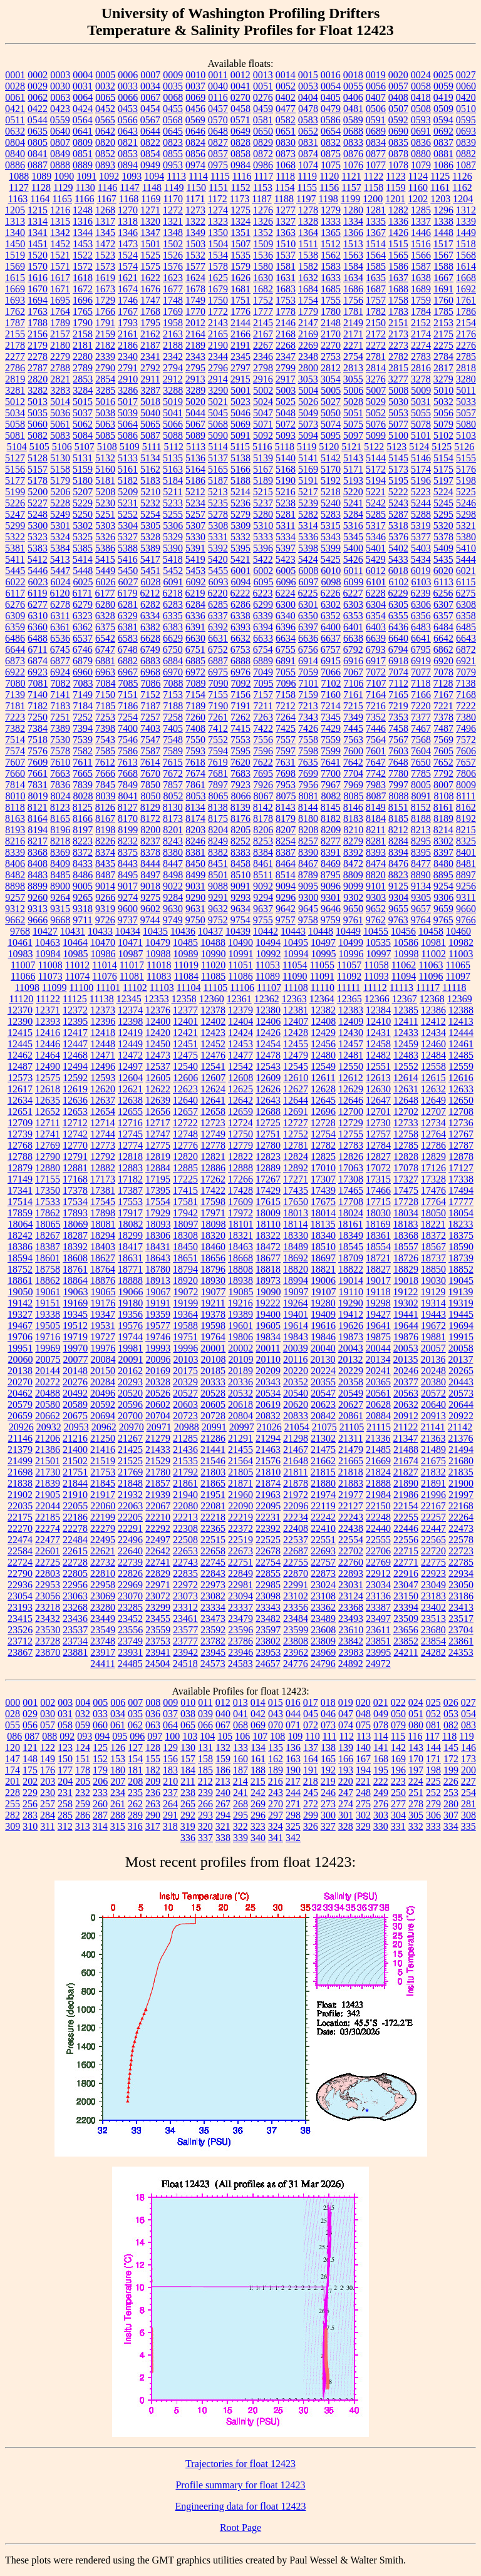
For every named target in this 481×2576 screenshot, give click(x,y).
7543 (105, 739)
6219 (195, 593)
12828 (405, 1156)
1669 (15, 289)
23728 (47, 1641)
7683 (240, 773)
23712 (20, 1641)
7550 (195, 739)
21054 (296, 1427)
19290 (350, 1303)
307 (450, 1815)
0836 (421, 142)
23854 (433, 1641)
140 (363, 1747)
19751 (185, 1337)
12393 (47, 1021)
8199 (128, 829)
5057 (466, 413)
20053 (405, 1348)
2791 (128, 367)
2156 (38, 334)
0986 (263, 165)
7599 (331, 751)
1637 (398, 277)
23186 (460, 1596)
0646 (195, 131)
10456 (403, 931)
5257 (195, 514)
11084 (185, 976)
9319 (105, 908)
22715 (405, 1551)
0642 (105, 131)
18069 (75, 1224)
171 (433, 1758)
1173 (239, 198)
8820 (376, 875)
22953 (47, 1584)
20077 (75, 1359)
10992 (268, 953)
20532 (240, 1393)
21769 (130, 1472)
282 (12, 1815)
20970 (131, 1427)
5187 (218, 480)
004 (82, 1702)
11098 (27, 987)
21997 (460, 1494)
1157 (351, 187)
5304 (128, 525)
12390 (20, 1021)
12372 (75, 1010)
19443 (433, 1314)
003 (65, 1702)
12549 (323, 1066)
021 (380, 1702)
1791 (105, 322)
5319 (421, 525)
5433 (398, 559)
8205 (240, 829)
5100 (398, 435)
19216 (240, 1303)
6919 (421, 660)
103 (189, 1736)
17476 (433, 1190)
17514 (20, 1201)
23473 (212, 1618)
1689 (421, 289)
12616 (460, 1077)
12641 (212, 1100)
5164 (195, 469)
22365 (212, 1528)
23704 (460, 1629)
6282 (150, 604)
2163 (173, 334)
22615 (75, 1551)
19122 (405, 1291)
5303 (105, 525)
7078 (443, 672)
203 (47, 1781)
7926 (263, 784)
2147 (308, 322)
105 (224, 1736)
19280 (323, 1303)
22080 (185, 1506)
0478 (308, 108)
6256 (443, 593)
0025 (443, 74)
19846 (323, 1337)
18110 (268, 1224)
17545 (102, 1201)
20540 (295, 1393)
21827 (405, 1472)
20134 (377, 1359)
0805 (38, 142)
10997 (378, 953)
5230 (105, 503)
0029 (38, 86)
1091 (86, 176)
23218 (47, 1607)
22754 (268, 1562)
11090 (294, 976)
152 (100, 1758)
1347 (150, 232)
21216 (75, 1438)
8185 (398, 818)
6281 (128, 604)
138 (328, 1747)
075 (363, 1725)
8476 (398, 863)
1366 (353, 232)
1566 (421, 255)
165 (328, 1758)
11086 (240, 976)
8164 (38, 818)
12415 (20, 1032)
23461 (185, 1618)
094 (102, 1736)
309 (12, 1826)
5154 (443, 458)
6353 (353, 615)
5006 (353, 390)
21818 (350, 1472)
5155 (466, 458)
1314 (38, 221)
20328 (157, 1382)
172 (450, 1758)
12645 (323, 1100)
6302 (331, 604)
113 (363, 1736)
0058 (421, 86)
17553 (130, 1201)
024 (415, 1702)
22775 (433, 1562)
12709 (20, 1122)
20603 (185, 1404)
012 (222, 1702)
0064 (83, 97)
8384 (263, 852)
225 (433, 1781)
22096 (295, 1506)
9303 (376, 897)
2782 (398, 356)
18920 (185, 1280)
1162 (462, 187)
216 (275, 1781)
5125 (442, 446)
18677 (268, 1258)
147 (12, 1758)
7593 (195, 751)
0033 (128, 86)
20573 (460, 1393)
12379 (240, 1010)
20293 (130, 1382)
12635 (47, 1100)
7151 (128, 694)
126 (117, 1747)
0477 (286, 108)
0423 (60, 108)
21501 (47, 1460)
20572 (433, 1393)
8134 (195, 807)
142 (398, 1747)
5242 (376, 503)
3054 (331, 379)
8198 (105, 829)
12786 (433, 1145)
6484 (443, 627)
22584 (20, 1551)
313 (82, 1826)
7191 (240, 705)
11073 (50, 976)
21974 (323, 1494)
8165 (60, 818)
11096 (430, 976)
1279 (331, 210)
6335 (173, 615)
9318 (83, 908)
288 (117, 1815)
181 (135, 1770)
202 (30, 1781)
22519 (240, 1539)
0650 (263, 131)
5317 (376, 525)
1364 (308, 232)
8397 (443, 852)
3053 (308, 379)
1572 (83, 266)
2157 (60, 334)
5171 (353, 469)
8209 (331, 829)
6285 (218, 604)
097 (154, 1736)
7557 (286, 739)
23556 (130, 1629)
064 (170, 1725)
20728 (212, 1415)
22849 (240, 1573)
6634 (286, 638)
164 (310, 1758)
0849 (60, 153)
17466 (378, 1190)
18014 (323, 1213)
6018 (398, 570)
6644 (15, 649)
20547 (323, 1393)
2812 (331, 367)
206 (100, 1781)
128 (152, 1747)
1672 (83, 289)
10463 (47, 942)
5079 (443, 424)
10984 (48, 953)
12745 (130, 1134)
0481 (353, 108)
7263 (263, 717)
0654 (331, 131)
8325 (466, 841)
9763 (398, 920)
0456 (195, 108)
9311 (465, 897)
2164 (195, 334)
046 (328, 1713)
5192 (331, 480)
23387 (378, 1607)
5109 (130, 446)
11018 (159, 965)
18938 (240, 1280)
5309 (240, 525)
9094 (286, 886)
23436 (75, 1618)
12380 (268, 1010)
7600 (353, 751)
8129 (150, 807)
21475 (323, 1449)
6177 (105, 593)
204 (65, 1781)
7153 (173, 694)
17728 (405, 1201)
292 (187, 1815)
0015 (308, 74)
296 (258, 1815)
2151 (398, 322)
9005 (83, 886)
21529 (157, 1460)
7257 (150, 717)
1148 (152, 187)
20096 (158, 1359)
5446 (38, 570)
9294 (263, 897)
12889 (268, 1167)
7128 (443, 683)
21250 (102, 1438)
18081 (103, 1224)
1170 (173, 198)
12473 (157, 1055)
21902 (20, 1494)
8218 (60, 841)
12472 (130, 1055)
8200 (150, 829)
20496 (102, 1393)
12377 (185, 1010)
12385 (405, 1010)
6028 (151, 582)
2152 (421, 322)
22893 (350, 1573)
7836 (60, 784)
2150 (376, 322)
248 (363, 1792)
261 (117, 1804)
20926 (21, 1427)
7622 (263, 762)
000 (12, 1702)
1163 (18, 198)
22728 (75, 1562)
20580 (47, 1404)
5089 (195, 435)
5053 (398, 413)
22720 (433, 1551)
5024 (263, 401)
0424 (83, 108)
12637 (102, 1100)
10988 (158, 953)
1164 (39, 198)
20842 (323, 1415)
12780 (268, 1145)
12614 (405, 1077)
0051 (263, 86)
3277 (398, 379)
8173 (173, 818)
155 (152, 1758)
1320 (150, 221)
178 (82, 1770)
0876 (353, 153)
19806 (240, 1337)
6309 (15, 615)
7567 (398, 739)
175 (30, 1770)
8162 (466, 807)
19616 (323, 1325)
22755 (295, 1562)
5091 (240, 435)
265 (187, 1804)
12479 (295, 1055)
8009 (466, 784)
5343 (331, 536)
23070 (130, 1596)
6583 (128, 638)
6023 (38, 582)
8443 (128, 863)
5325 (83, 536)
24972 (378, 1663)
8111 (466, 796)
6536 (60, 638)
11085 (213, 976)
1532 (195, 255)
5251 (105, 514)
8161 (443, 807)
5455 (218, 570)
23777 (185, 1641)
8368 (38, 852)
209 (152, 1781)
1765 (83, 311)
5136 (195, 458)
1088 (19, 176)
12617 (20, 1089)
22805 (75, 1573)
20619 (268, 1404)
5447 (60, 570)
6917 (376, 660)
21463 (268, 1449)
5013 (38, 401)
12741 (47, 1134)
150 (65, 1758)
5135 (173, 458)
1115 (220, 176)
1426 (398, 232)
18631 (130, 1258)
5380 (466, 536)
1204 (463, 198)
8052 (173, 796)
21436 (185, 1449)
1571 (60, 266)
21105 (351, 1427)
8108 (444, 796)
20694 (102, 1415)
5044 (195, 413)
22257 (433, 1517)
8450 (195, 863)
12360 (211, 998)
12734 (433, 1122)
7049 (263, 672)
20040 (323, 1348)
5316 (353, 525)
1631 (286, 277)
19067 (158, 1291)
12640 (185, 1100)
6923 (38, 672)
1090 (64, 176)
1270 (128, 210)
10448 (320, 931)
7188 (173, 705)
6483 (421, 627)
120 (12, 1747)
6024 (61, 582)
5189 (263, 480)
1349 (195, 232)
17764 (433, 1201)
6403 (376, 627)
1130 (85, 187)
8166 (83, 818)
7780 (398, 773)
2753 (331, 356)
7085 (128, 683)
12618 (47, 1089)
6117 (15, 593)
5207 (83, 491)
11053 (268, 965)
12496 (102, 1066)
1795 (150, 322)
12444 (460, 1032)
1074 (308, 165)
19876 (405, 1337)
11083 (159, 976)
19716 (47, 1337)
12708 (460, 1111)
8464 (286, 863)
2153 (443, 322)
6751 (195, 649)
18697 (323, 1258)
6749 (150, 649)
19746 (157, 1337)
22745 (212, 1562)
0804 (15, 142)
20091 (130, 1359)
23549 (102, 1629)
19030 (433, 1280)
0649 (240, 131)
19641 (378, 1325)
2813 (353, 367)
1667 (443, 277)
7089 (196, 683)
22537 (295, 1539)
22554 (350, 1539)
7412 (218, 728)
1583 (331, 266)
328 (345, 1826)
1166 (84, 198)
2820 (38, 379)
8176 (240, 818)
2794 (173, 367)
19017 (378, 1280)
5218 (331, 491)
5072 (286, 424)
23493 (350, 1618)
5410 (466, 548)
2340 (128, 356)
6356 (421, 615)
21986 (405, 1494)
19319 (460, 1303)
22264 (460, 1517)
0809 (83, 142)
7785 (421, 773)
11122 (48, 998)
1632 (308, 277)
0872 (263, 153)
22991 (295, 1584)
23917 (102, 1652)
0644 (150, 131)
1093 (132, 176)
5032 (443, 401)
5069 (240, 424)
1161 (440, 187)
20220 (295, 1370)
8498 (173, 875)
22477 (47, 1539)
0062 (38, 97)
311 (47, 1826)
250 (398, 1792)
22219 (240, 1517)
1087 (466, 165)
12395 (75, 1021)
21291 (240, 1438)
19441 (405, 1314)
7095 (264, 683)
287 (100, 1815)
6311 (60, 615)
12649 (433, 1100)
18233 (460, 1224)
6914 (308, 660)
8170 (128, 818)
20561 (378, 1393)
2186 (128, 345)
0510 (466, 108)
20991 (214, 1427)
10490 (240, 942)
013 (240, 1702)
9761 (353, 920)
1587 (421, 266)
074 (345, 1725)
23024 (323, 1584)
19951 (20, 1348)
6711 (37, 649)
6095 (264, 582)
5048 (286, 413)
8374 (105, 852)
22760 (350, 1562)
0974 (195, 165)
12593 (102, 1077)
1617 (60, 277)
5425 (331, 559)
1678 (195, 289)
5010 (443, 390)
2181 (83, 345)
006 (117, 1702)
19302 (405, 1303)
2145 (263, 322)
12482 (378, 1055)
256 (30, 1804)
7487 (443, 728)
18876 (102, 1280)
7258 (173, 717)
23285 (130, 1607)
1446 (421, 232)
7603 (398, 751)
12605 (157, 1077)
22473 (460, 1528)
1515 (398, 244)
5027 (331, 401)
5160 (105, 469)
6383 (173, 627)
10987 (130, 953)
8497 (150, 875)
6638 (353, 638)
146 (468, 1747)
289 (135, 1815)
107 (259, 1736)
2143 (218, 322)
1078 (398, 165)
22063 (130, 1506)
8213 (421, 829)
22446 (405, 1528)
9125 (398, 886)
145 (450, 1747)
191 (310, 1770)
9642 (286, 908)
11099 (54, 987)
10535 (378, 942)
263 (152, 1804)
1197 (306, 198)
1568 (466, 255)
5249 (60, 514)
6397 (308, 627)
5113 (195, 446)
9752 (218, 920)
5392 (218, 548)
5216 (286, 491)
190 (293, 1770)
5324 (60, 536)
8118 (14, 807)
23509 (405, 1618)
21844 (75, 1483)
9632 (218, 908)
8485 (60, 875)
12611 (323, 1077)
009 (170, 1702)
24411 (102, 1663)
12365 (349, 998)
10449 (348, 931)
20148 (75, 1370)
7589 (173, 751)
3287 (150, 390)
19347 (102, 1314)
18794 (185, 1269)
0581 (263, 120)
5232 (150, 503)
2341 (150, 356)
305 (415, 1815)
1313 (15, 221)
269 (258, 1804)
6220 (217, 593)
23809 (323, 1641)
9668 (60, 920)
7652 (443, 762)
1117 (263, 176)
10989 (186, 953)
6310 (38, 615)
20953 (76, 1427)
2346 (263, 356)
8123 (60, 807)
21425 (130, 1449)
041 (240, 1713)
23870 (47, 1652)
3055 (353, 379)
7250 (38, 717)
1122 (373, 176)
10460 (458, 931)
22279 (102, 1528)
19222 (268, 1303)
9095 (308, 886)
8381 (195, 852)
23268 (75, 1607)
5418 (173, 559)
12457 (350, 1044)
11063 (430, 965)
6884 (173, 660)
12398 (130, 1021)
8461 (263, 863)
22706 (378, 1551)
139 (345, 1747)
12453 (240, 1044)
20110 (268, 1359)
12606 (185, 1077)
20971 (159, 1427)
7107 (376, 683)
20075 (48, 1359)
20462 (20, 1393)
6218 (172, 593)
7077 (421, 672)
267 (222, 1804)
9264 (60, 897)
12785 (405, 1145)
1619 (105, 277)
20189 (240, 1370)
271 (293, 1804)
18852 (460, 1269)
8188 (421, 818)
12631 (405, 1089)
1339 (466, 221)
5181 (105, 480)
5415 (105, 559)
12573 (20, 1077)
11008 (50, 965)
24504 (157, 1663)
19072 (186, 1291)
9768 (20, 931)
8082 (331, 796)
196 (398, 1770)
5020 (195, 401)
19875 (378, 1337)
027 (468, 1702)
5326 (105, 536)
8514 (286, 875)
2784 (443, 356)
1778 (286, 311)
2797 (240, 367)
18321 (240, 1235)
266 (205, 1804)
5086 (128, 435)
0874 (308, 153)
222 (380, 1781)
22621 (102, 1551)
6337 (218, 615)
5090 (218, 435)
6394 (263, 627)
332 (415, 1826)
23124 (350, 1596)
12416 (47, 1032)
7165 (398, 694)
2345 (240, 356)
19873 (350, 1337)
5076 (376, 424)
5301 (60, 525)
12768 (20, 1145)
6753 (240, 649)
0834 (376, 142)
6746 (83, 649)
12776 (185, 1145)
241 (240, 1792)
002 (47, 1702)
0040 (218, 86)
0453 (128, 108)
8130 (173, 807)
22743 (185, 1562)
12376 (157, 1010)
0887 (38, 165)
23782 (212, 1641)
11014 (104, 965)
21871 (240, 1483)
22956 (75, 1584)
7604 (421, 751)
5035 (38, 413)
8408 (38, 863)
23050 (460, 1584)
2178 (15, 345)
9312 (15, 908)
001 (30, 1702)
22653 (185, 1551)
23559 (157, 1629)
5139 (263, 458)
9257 (15, 897)
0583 (308, 120)
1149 (174, 187)
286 (82, 1815)
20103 (186, 1359)
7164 (376, 694)
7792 (443, 773)
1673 (105, 289)
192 (328, 1770)
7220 (421, 705)
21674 (405, 1460)
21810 (268, 1472)
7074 (398, 672)
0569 (195, 120)
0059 (443, 86)
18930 (212, 1280)
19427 (378, 1314)
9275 (150, 897)
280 (450, 1804)
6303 (353, 604)
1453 (83, 244)
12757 (378, 1134)
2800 (308, 367)
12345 (129, 998)
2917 (286, 379)
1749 (195, 300)
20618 (240, 1404)
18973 (268, 1280)
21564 (240, 1460)
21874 (268, 1483)
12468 (75, 1055)
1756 (353, 300)
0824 (195, 142)
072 (310, 1725)
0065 (105, 97)
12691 (295, 1111)
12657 (185, 1111)
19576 (130, 1325)
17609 (240, 1201)
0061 (15, 97)
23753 (157, 1641)
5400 (353, 548)
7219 (398, 705)
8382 (218, 852)
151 (82, 1758)
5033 (466, 401)
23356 (295, 1607)
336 (187, 1837)
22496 (130, 1539)
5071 (263, 424)
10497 (323, 942)
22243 (350, 1517)
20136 (432, 1359)
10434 (127, 931)
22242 (323, 1517)
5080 (466, 424)
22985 (268, 1584)
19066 (130, 1291)
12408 (323, 1021)
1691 (443, 289)
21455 (240, 1449)
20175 (185, 1370)
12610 (295, 1077)
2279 (60, 356)
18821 (323, 1269)
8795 (331, 875)
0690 (398, 131)
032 (82, 1713)
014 (258, 1702)
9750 (195, 920)
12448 (102, 1044)
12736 (460, 1122)
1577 (195, 266)
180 (117, 1770)
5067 (195, 424)
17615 (268, 1201)
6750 (173, 649)
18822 (350, 1269)
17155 (47, 1179)
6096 (286, 582)
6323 (83, 615)
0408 (398, 97)
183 (170, 1770)
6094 (241, 582)
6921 (466, 660)
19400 (268, 1314)
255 (12, 1804)
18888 (130, 1280)
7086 (151, 683)
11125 (75, 998)
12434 (433, 1032)
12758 (405, 1134)
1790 (83, 322)
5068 (218, 424)
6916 (353, 660)
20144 (47, 1370)
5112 (173, 446)
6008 (308, 570)
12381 (295, 1010)
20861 (350, 1415)
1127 (18, 187)
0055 (353, 86)
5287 (398, 514)
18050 (433, 1213)
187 (240, 1770)
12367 (404, 998)
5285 (376, 514)
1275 (240, 210)
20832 (268, 1415)
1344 (83, 232)
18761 (75, 1269)
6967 (128, 672)
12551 (378, 1066)
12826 (350, 1156)
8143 (286, 807)
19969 (47, 1348)
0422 (38, 108)
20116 (295, 1359)
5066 (173, 424)
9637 (263, 908)
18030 (378, 1213)
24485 (130, 1663)
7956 (308, 784)
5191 (308, 480)
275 (363, 1804)
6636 (308, 638)
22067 (157, 1506)
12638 (130, 1100)
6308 (466, 604)
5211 (172, 491)
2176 (466, 334)
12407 (295, 1021)
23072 (157, 1596)
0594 (443, 120)
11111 (349, 987)
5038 (105, 413)
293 (205, 1815)
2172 (376, 334)
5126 (464, 446)
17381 (102, 1190)
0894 (128, 165)
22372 (240, 1528)
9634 (240, 908)
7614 (150, 762)
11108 (296, 987)
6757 (331, 649)
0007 (150, 74)
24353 (460, 1652)
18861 (20, 1280)
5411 (14, 559)
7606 (466, 751)
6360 (38, 627)
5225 (466, 491)
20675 (75, 1415)
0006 (128, 74)
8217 (38, 841)
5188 (240, 480)
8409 (60, 863)
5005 (331, 390)
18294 (102, 1235)
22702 (350, 1551)
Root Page (240, 2527)
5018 (150, 401)
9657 (421, 908)
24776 (295, 1663)
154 (135, 1758)
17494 (460, 1190)
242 (258, 1792)
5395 (240, 548)
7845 (105, 784)
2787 (38, 367)
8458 (240, 863)
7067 (353, 672)
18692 (295, 1258)
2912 (173, 379)
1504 (218, 244)
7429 (331, 728)
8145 (331, 807)
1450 (15, 244)
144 (433, 1747)
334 (450, 1826)
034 (117, 1713)
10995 (323, 953)
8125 (83, 807)
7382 (15, 728)
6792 (353, 649)
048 (363, 1713)
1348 (173, 232)
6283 (173, 604)
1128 (41, 187)
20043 (350, 1348)
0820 (105, 142)
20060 (20, 1359)
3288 (173, 390)
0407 (376, 97)
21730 (47, 1472)
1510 (286, 244)
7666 (105, 773)
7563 (353, 739)
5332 (240, 536)
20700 (130, 1415)
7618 (195, 762)
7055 (286, 672)
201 (12, 1781)
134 (258, 1747)
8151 (398, 807)
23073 (185, 1596)
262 (135, 1804)
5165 (218, 469)
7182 (38, 705)
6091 (173, 582)
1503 (195, 244)
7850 (150, 784)
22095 (268, 1506)
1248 (83, 210)
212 (205, 1781)
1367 (376, 232)
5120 (329, 446)
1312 (466, 210)
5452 (173, 570)
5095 (331, 435)
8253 (263, 841)
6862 (443, 649)
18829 (405, 1269)
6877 (60, 660)
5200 (38, 491)
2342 (173, 356)
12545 (295, 1066)
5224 (443, 491)
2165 (218, 334)
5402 (398, 548)
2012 (195, 322)
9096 (331, 886)
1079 (421, 165)
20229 (350, 1370)
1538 (308, 255)
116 (415, 1736)
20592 (102, 1404)
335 (468, 1826)
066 (205, 1725)
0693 (466, 131)
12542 (240, 1066)
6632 (240, 638)
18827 (378, 1269)
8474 (376, 863)
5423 (286, 559)
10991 (241, 953)
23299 (157, 1607)
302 (363, 1815)
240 (222, 1792)
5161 (128, 469)
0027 (466, 74)
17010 (323, 1167)
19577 (157, 1325)
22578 (460, 1539)
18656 (212, 1258)
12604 (130, 1077)
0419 (443, 97)
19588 (185, 1325)
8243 (173, 841)
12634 (20, 1100)
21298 (295, 1438)
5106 (62, 446)
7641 (331, 762)
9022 (173, 886)
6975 (218, 672)
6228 (375, 593)
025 (433, 1702)
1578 (218, 266)
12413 (460, 1021)
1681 (240, 289)
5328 (150, 536)
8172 (150, 818)
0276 (263, 97)
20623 (323, 1404)
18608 (75, 1258)
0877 (376, 153)
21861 (185, 1483)
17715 (378, 1201)
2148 (331, 322)
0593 (421, 120)
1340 (15, 232)
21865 (212, 1483)
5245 (443, 503)
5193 (353, 480)
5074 (331, 424)
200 (468, 1770)
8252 (240, 841)
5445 (15, 570)
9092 (263, 886)
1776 (240, 311)
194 (363, 1770)
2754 (353, 356)
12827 (378, 1156)
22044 (47, 1506)
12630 (378, 1089)
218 (310, 1781)
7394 (83, 728)
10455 (375, 931)
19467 (20, 1325)
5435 (443, 559)
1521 (60, 255)
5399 (331, 548)
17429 (268, 1190)
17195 (157, 1179)
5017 (128, 401)
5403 (421, 548)
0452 (105, 108)
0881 (443, 153)
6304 (376, 604)
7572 (466, 739)
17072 (378, 1167)
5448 (83, 570)
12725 (268, 1122)
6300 (286, 604)
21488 (405, 1449)
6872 (466, 649)
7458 (398, 728)
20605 (212, 1404)
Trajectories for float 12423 (240, 2463)
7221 (443, 705)
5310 (263, 525)
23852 (405, 1641)
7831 (38, 784)
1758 (398, 300)
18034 (405, 1213)
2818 (466, 367)
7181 (15, 705)
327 (328, 1826)
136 (293, 1747)
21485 (378, 1449)
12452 (212, 1044)
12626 (268, 1089)
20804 (240, 1415)
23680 (433, 1629)
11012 (77, 965)
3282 (38, 390)
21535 (185, 1460)
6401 (353, 627)
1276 (263, 210)
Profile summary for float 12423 (240, 2485)
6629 (173, 638)
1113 (176, 176)
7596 (263, 751)
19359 (157, 1314)
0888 (60, 165)
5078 (421, 424)
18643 (157, 1258)
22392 (268, 1528)
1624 (195, 277)
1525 (150, 255)
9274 (128, 897)
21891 (433, 1483)
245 (310, 1792)
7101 (309, 683)
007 (135, 1702)
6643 (466, 638)
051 (415, 1713)
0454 (150, 108)
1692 (466, 289)
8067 (264, 796)
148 (30, 1758)
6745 (60, 649)
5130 (60, 458)
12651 (20, 1111)
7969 (353, 784)
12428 (295, 1032)
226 (450, 1781)
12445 (20, 1044)
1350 (218, 232)
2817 (443, 367)
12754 (323, 1134)
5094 (308, 435)
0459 (263, 108)
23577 (185, 1629)
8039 (106, 796)
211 (187, 1781)
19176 (102, 1303)
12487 (20, 1066)
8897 (466, 875)
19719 (75, 1337)
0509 (443, 108)
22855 (268, 1573)
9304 (398, 897)
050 (398, 1713)
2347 (286, 356)
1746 (128, 300)
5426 (353, 559)
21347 (405, 1438)
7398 (105, 728)
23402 (433, 1607)
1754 (308, 300)
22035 (20, 1506)
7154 (195, 694)
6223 (262, 593)
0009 (173, 74)
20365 (378, 1382)
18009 (268, 1213)
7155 (218, 694)
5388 (128, 548)
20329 (185, 1382)
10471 (130, 942)
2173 (398, 334)
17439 (323, 1190)
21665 (350, 1460)
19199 (185, 1303)
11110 (322, 987)
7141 (60, 694)
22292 (157, 1528)
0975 (218, 165)
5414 (83, 559)
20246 (405, 1370)
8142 (263, 807)
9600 (128, 908)
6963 (105, 672)
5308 (218, 525)
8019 (38, 796)
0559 (60, 120)
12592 (75, 1077)
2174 (421, 334)
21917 (102, 1494)
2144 (240, 322)
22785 (460, 1562)
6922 (15, 672)
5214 (240, 491)
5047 (263, 413)
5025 (286, 401)
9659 (443, 908)
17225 (185, 1179)
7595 (240, 751)
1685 (331, 289)
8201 (173, 829)
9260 (38, 897)
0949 (150, 165)
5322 (15, 536)
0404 (308, 97)
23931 (130, 1652)
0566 (128, 120)
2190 (218, 345)
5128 (38, 458)
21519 (102, 1460)
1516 (421, 244)
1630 (263, 277)
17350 (47, 1190)
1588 (443, 266)
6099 (354, 582)
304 (398, 1815)
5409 (443, 548)
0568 (173, 120)
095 (119, 1736)
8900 (60, 886)
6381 (128, 627)
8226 (105, 841)
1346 (128, 232)
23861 (460, 1641)
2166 (240, 334)
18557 (405, 1246)
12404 (240, 1021)
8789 (308, 875)
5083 (60, 435)
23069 (102, 1596)
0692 (443, 131)
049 (380, 1713)
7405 (173, 728)
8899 (38, 886)
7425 (286, 728)
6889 (263, 660)
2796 (218, 367)
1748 (173, 300)
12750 (240, 1134)
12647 (378, 1100)
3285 (105, 390)
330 (380, 1826)
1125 (440, 176)
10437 (210, 931)
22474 (20, 1539)
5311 (285, 525)
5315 (331, 525)
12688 (268, 1111)
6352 (331, 615)
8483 (38, 875)
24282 (433, 1652)
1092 (109, 176)
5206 (60, 491)
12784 (378, 1145)
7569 (443, 739)
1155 (307, 187)
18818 (268, 1269)
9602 (150, 908)
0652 (308, 131)
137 (310, 1747)
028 (12, 1713)
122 (47, 1747)
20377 (405, 1382)
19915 (460, 1337)
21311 (350, 1438)
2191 (240, 345)
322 (240, 1826)
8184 (376, 818)
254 (468, 1792)
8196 (60, 829)
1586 (398, 266)
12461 (460, 1044)
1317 (105, 221)
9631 (195, 908)
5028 (353, 401)
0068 (173, 97)
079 (398, 1725)
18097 (186, 1224)
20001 (212, 1348)
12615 (433, 1077)
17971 (212, 1213)
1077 (376, 165)
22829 (157, 1573)
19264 (295, 1303)
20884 (378, 1415)
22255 (405, 1517)
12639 (157, 1100)
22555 (378, 1539)
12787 (460, 1145)
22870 (295, 1573)
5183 (150, 480)
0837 (443, 142)
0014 (286, 74)
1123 (395, 176)
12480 (323, 1055)
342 (293, 1837)
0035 (173, 86)
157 (187, 1758)
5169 (308, 469)
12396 (102, 1021)
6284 (195, 604)
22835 (185, 1573)
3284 (83, 390)
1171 (195, 198)
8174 (195, 818)
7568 (421, 739)
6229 (398, 593)
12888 (240, 1167)
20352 (295, 1382)
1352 (263, 232)
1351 (240, 232)
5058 (15, 424)
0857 (218, 153)
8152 (421, 807)
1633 (331, 277)
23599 (295, 1629)
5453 (195, 570)
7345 (331, 717)
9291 (218, 897)
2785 (466, 356)
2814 (376, 367)
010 (187, 1702)
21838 (20, 1483)
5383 (38, 548)
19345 (75, 1314)
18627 (102, 1258)
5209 (128, 491)
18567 (433, 1246)
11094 (403, 976)
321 (222, 1826)
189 (275, 1770)
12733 (405, 1122)
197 (415, 1770)
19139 (460, 1291)
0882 (466, 153)
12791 (75, 1156)
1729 (105, 300)
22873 (323, 1573)
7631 (286, 762)
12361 (239, 998)
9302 (353, 897)
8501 (218, 875)
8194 (38, 829)
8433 (83, 863)
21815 (323, 1472)
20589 (75, 1404)
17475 (405, 1190)
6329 (128, 615)
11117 (428, 987)
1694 (38, 300)
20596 (130, 1404)
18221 (432, 1224)
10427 (45, 931)
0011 (217, 74)
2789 (83, 367)
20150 (102, 1370)
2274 (421, 345)
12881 (75, 1167)
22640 (130, 1551)
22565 (433, 1539)
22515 (212, 1539)
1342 (60, 232)
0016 (331, 74)
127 (135, 1747)
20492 (75, 1393)
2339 (105, 356)
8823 (398, 875)
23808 (295, 1641)
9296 (286, 897)
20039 (295, 1348)
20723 (185, 1415)
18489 (295, 1246)
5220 (353, 491)
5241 (353, 503)
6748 (128, 649)
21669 (378, 1460)
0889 (83, 165)
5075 (353, 424)
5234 (195, 503)
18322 (268, 1235)
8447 (173, 863)
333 (433, 1826)
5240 (331, 503)
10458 (430, 931)
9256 (466, 886)
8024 (61, 796)
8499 (195, 875)
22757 (323, 1562)
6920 (443, 660)
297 (275, 1815)
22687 (295, 1551)
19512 (75, 1325)
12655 (130, 1111)
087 (31, 1736)
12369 (459, 998)
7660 (15, 773)
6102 (399, 582)
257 (47, 1804)
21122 (405, 1427)
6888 (240, 660)
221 (363, 1781)
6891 (286, 660)
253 (450, 1792)
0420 (466, 97)
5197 (443, 480)
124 (82, 1747)
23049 (433, 1584)
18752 (20, 1269)
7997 (398, 784)
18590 (460, 1246)
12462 (20, 1055)
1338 (443, 221)
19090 (268, 1291)
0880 (421, 153)
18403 (102, 1246)
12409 (350, 1021)
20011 (268, 1348)
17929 (157, 1213)
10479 (157, 942)
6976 (240, 672)
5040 (150, 413)
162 (275, 1758)
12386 (433, 1010)
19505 (47, 1325)
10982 (460, 942)
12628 (323, 1089)
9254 (443, 886)
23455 (157, 1618)
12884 (157, 1167)
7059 (308, 672)
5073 (308, 424)
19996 (185, 1348)
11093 (376, 976)
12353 (156, 998)
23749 (130, 1641)
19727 (102, 1337)
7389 (60, 728)
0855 (173, 153)
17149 (20, 1179)
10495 (295, 942)
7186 (128, 705)
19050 (20, 1291)
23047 (405, 1584)
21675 (433, 1460)
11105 (215, 987)
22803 (47, 1573)
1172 (217, 198)
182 (152, 1770)
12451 (185, 1044)
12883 (130, 1167)
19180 (130, 1303)
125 (100, 1747)
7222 (466, 705)
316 (135, 1826)
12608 (240, 1077)
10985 (75, 953)
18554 (378, 1246)
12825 (323, 1156)
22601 (47, 1551)
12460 (433, 1044)
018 (328, 1702)
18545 (350, 1246)
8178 (263, 818)
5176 (466, 469)
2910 (128, 379)
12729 (350, 1122)
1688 (398, 289)
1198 (328, 198)
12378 (212, 1010)
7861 (195, 784)
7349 (353, 717)
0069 (195, 97)
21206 (47, 1438)
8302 (443, 841)
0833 (353, 142)
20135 (405, 1359)
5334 (286, 536)
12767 (460, 1134)
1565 (398, 255)
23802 (268, 1641)
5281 (286, 514)
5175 (443, 469)
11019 (185, 965)
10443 (293, 931)
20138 (20, 1370)
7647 (376, 762)
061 (117, 1725)
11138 (102, 998)
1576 (173, 266)
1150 (195, 187)
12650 (460, 1100)
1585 (376, 266)
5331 (218, 536)
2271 (353, 345)
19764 (212, 1337)
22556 (405, 1539)
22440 (378, 1528)
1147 (129, 187)
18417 (130, 1246)
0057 (398, 86)
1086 (443, 165)
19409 (323, 1314)
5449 (105, 570)
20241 (378, 1370)
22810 (102, 1573)
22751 (240, 1562)
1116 (242, 176)
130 (187, 1747)
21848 (130, 1483)
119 (466, 1736)
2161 (128, 334)
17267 (268, 1179)
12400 (157, 1021)
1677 (173, 289)
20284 (102, 1382)
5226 (15, 503)
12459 (405, 1044)
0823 (173, 142)
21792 (185, 1472)
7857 (173, 784)
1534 (218, 255)
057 (47, 1725)
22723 (460, 1551)
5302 (83, 525)
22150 (378, 1506)
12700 (350, 1111)
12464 (47, 1055)
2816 (421, 367)
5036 (60, 413)
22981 (240, 1584)
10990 (213, 953)
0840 (15, 153)
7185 (105, 705)
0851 (83, 153)
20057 (433, 1348)
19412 (350, 1314)
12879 (20, 1167)
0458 (240, 108)
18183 (405, 1224)
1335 (376, 221)
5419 (195, 559)
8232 (128, 841)
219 (328, 1781)
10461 (20, 942)
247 (345, 1792)
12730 (378, 1122)
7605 (443, 751)
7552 (218, 739)
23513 (433, 1618)
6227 (353, 593)
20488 (47, 1393)
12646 (350, 1100)
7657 (466, 762)
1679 (218, 289)
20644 (460, 1404)
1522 (83, 255)
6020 (443, 570)
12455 (295, 1044)
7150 (105, 694)
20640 (433, 1404)
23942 (185, 1652)
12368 (432, 998)
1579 (240, 266)
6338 (240, 615)
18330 (295, 1235)
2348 (308, 356)
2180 (60, 345)
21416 (102, 1449)
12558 (433, 1066)
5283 (331, 514)
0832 (331, 142)
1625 (218, 277)
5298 (466, 514)
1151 (218, 187)
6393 (240, 627)
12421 (185, 1032)
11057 (349, 965)
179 (100, 1770)
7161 (353, 694)
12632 (433, 1089)
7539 (83, 739)
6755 (286, 649)
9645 (308, 908)
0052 (286, 86)
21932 (130, 1494)
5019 (173, 401)
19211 (212, 1303)
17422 (212, 1190)
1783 (398, 311)
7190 (218, 705)
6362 (83, 627)
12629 (350, 1089)
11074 (77, 976)
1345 (105, 232)
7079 (466, 672)
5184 (173, 480)
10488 (212, 942)
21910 (75, 1494)
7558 (308, 739)
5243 (398, 503)
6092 (196, 582)
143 (415, 1747)
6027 (128, 582)
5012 (15, 401)
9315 (60, 908)
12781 (295, 1145)
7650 (421, 762)
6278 (60, 604)
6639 (376, 638)
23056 (47, 1596)
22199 (102, 1517)
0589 (353, 120)
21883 (350, 1483)
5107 (85, 446)
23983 (350, 1652)
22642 (157, 1551)
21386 (47, 1449)
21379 (20, 1449)
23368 (350, 1607)
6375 (105, 627)
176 (47, 1770)
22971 (157, 1584)
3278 (421, 379)
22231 (268, 1517)
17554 (157, 1201)
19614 (295, 1325)
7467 (421, 728)
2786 (15, 367)
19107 (323, 1291)
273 (328, 1804)
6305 (398, 604)
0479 (331, 108)
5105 (39, 446)
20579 (20, 1404)
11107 (269, 987)
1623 (173, 277)
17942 (185, 1213)
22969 (130, 1584)
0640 (60, 131)
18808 (240, 1269)
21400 (75, 1449)
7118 (420, 683)
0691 (421, 131)
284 (47, 1815)
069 (258, 1725)
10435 (155, 931)
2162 (150, 334)
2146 (286, 322)
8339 (15, 852)
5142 (331, 458)
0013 (263, 74)
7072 (376, 672)
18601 (47, 1258)
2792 (150, 367)
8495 (128, 875)
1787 (15, 322)
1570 (38, 266)
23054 (20, 1596)
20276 (75, 1382)
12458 (378, 1044)
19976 (102, 1348)
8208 (308, 829)
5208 (105, 491)
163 (293, 1758)
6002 (263, 570)
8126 (105, 807)
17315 (378, 1179)
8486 (83, 875)
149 (47, 1758)
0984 (240, 165)
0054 (331, 86)
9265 (83, 897)
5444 (466, 559)
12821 (212, 1156)
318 (170, 1826)
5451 (150, 570)
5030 (398, 401)
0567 (150, 120)
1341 (38, 232)
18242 (20, 1235)
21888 (378, 1483)
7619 (218, 762)
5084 (83, 435)
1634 (353, 277)
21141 (432, 1427)
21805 (240, 1472)
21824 (378, 1472)
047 (345, 1713)
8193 (15, 829)
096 (137, 1736)
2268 (286, 345)
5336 (308, 536)
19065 (103, 1291)
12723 (212, 1122)
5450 (128, 570)
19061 (48, 1291)
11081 (132, 976)
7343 (308, 717)
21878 (295, 1483)
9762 (376, 920)
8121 (38, 807)
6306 (421, 604)
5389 (150, 548)
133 (240, 1747)
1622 (150, 277)
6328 (105, 615)
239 (205, 1792)
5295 (443, 514)
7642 (353, 762)
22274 (47, 1528)
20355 (323, 1382)
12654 (102, 1111)
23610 (350, 1629)
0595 (466, 120)
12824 (295, 1156)
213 (222, 1781)
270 (275, 1804)
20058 (460, 1348)
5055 (421, 413)
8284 (398, 841)
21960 (240, 1494)
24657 (268, 1663)
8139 (240, 807)
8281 (376, 841)
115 (398, 1736)
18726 (405, 1258)
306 (433, 1815)
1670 (38, 289)
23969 (323, 1652)
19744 (130, 1337)
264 (170, 1804)
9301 (331, 897)
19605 (268, 1325)
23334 (212, 1607)
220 (345, 1781)
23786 (240, 1641)
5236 (240, 503)
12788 (20, 1156)
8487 (105, 875)
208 (135, 1781)
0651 (286, 131)
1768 (150, 311)
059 (82, 1725)
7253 (105, 717)
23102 (295, 1596)
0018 (353, 74)
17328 (433, 1179)
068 (240, 1725)
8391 (331, 852)
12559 (460, 1066)
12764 (433, 1134)
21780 (157, 1472)
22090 (240, 1506)
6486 (15, 638)
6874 (38, 660)
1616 (38, 277)
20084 (103, 1359)
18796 (212, 1269)
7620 (240, 762)
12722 (185, 1122)
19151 (47, 1303)
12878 (460, 1156)
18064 (20, 1224)
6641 (421, 638)
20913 (433, 1415)
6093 (219, 582)
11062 (403, 965)
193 (345, 1770)
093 (84, 1736)
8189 (443, 818)
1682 (263, 289)
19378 (212, 1314)
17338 (460, 1179)
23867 (20, 1652)
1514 (376, 244)
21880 (323, 1483)
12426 (268, 1032)
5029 (376, 401)
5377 (421, 536)
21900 (460, 1483)
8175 (218, 818)
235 (135, 1792)
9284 (173, 897)
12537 (157, 1066)
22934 (460, 1573)
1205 (15, 210)
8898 (15, 886)
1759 (421, 300)
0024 (421, 74)
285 (65, 1815)
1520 (38, 255)
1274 (218, 210)
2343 (195, 356)
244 (293, 1792)
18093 (158, 1224)
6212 (150, 593)
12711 (47, 1122)
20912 (405, 1415)
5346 (376, 536)
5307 (195, 525)
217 (293, 1781)
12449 (130, 1044)
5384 (60, 548)
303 (380, 1815)
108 (277, 1736)
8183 (353, 818)
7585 (105, 751)
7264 (286, 717)
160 (240, 1758)
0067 (150, 97)
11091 (322, 976)
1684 (308, 289)
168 (380, 1758)
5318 (398, 525)
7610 (60, 762)
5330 (195, 536)
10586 (405, 942)
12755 (350, 1134)
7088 (173, 683)
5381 (15, 548)
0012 (240, 74)
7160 (331, 694)
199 (450, 1770)
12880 (47, 1167)
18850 (433, 1269)
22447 (433, 1528)
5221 (376, 491)
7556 (263, 739)
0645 (173, 131)
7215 (353, 705)
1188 (284, 198)
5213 (218, 491)
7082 (61, 683)
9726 (105, 920)
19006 (323, 1280)
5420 (218, 559)
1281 (376, 210)
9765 (443, 920)
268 (240, 1804)
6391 (195, 627)
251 (415, 1792)
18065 (48, 1224)
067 (222, 1725)
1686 (353, 289)
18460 (212, 1246)
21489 (433, 1449)
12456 (323, 1044)
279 (433, 1804)
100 (172, 1736)
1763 (38, 311)
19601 (240, 1325)
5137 (218, 458)
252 (433, 1792)
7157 (263, 694)
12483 (405, 1055)
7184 (83, 705)
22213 (185, 1517)
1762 (15, 311)
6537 (83, 638)
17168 (75, 1179)
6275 (465, 593)
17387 (130, 1190)
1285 (421, 210)
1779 (308, 311)
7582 (83, 751)
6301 (308, 604)
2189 (195, 345)
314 (100, 1826)
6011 (353, 570)
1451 (38, 244)
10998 (406, 953)
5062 (83, 424)
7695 (263, 773)
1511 (308, 244)
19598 (212, 1325)
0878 (398, 153)
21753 (102, 1472)
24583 (240, 1663)
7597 (286, 751)
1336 (398, 221)
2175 (443, 334)
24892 (350, 1663)
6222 (240, 593)
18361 (378, 1235)
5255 (173, 514)
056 (30, 1725)
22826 (130, 1573)
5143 (353, 458)
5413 (60, 559)
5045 (218, 413)
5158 (60, 469)
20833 (295, 1415)
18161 (350, 1224)
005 (100, 1702)
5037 (83, 413)
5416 (128, 559)
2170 (331, 334)
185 (205, 1770)
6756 (308, 649)
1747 (150, 300)
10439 (238, 931)
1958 (173, 322)
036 (152, 1713)
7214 (331, 705)
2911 (150, 379)
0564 (83, 120)
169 (398, 1758)
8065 (219, 796)
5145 (398, 458)
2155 (15, 334)
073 (328, 1725)
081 (433, 1725)
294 (222, 1815)
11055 (322, 965)
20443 (460, 1382)
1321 (173, 221)
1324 (240, 221)
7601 (376, 751)
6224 (285, 593)
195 (380, 1770)
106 (242, 1736)
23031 (350, 1584)
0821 (128, 142)
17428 (240, 1190)
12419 (130, 1032)
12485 (460, 1055)
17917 (130, 1213)
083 (468, 1725)
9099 (353, 886)
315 (117, 1826)
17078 (405, 1167)
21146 (20, 1438)
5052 (376, 413)
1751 (240, 300)
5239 (308, 503)
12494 (75, 1066)
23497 (378, 1618)
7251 (60, 717)
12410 (378, 1021)
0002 (38, 74)
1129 (63, 187)
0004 (83, 74)
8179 (286, 818)
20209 (268, 1370)
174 (12, 1770)
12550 (350, 1066)
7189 (195, 705)
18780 (157, 1269)
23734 (75, 1641)
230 (47, 1792)
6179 (127, 593)
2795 (195, 367)
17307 (323, 1179)
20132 (350, 1359)
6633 (263, 638)
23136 (378, 1596)
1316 (83, 221)
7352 (376, 717)
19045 (460, 1280)
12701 (378, 1111)
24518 (185, 1663)
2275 (443, 345)
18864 (75, 1280)
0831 (308, 142)
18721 (378, 1258)
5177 (15, 480)
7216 (376, 705)
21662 (323, 1460)
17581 (185, 1201)
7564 (376, 739)
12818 (130, 1156)
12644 (295, 1100)
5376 (398, 536)
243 (275, 1792)
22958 (102, 1584)
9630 (173, 908)
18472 (268, 1246)
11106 (242, 987)
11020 (213, 965)
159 (222, 1758)
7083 (83, 683)
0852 (105, 153)
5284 (353, 514)
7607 (15, 762)
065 (187, 1725)
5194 (376, 480)
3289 (195, 390)
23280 (102, 1607)
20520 (130, 1393)
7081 (38, 683)
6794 (398, 649)
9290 (195, 897)
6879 (83, 660)
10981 (433, 942)
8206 (263, 829)
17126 (433, 1167)
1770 (195, 311)
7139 (15, 694)
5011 (465, 390)
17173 (102, 1179)
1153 (262, 187)
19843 (295, 1337)
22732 (102, 1562)
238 (187, 1792)
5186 (195, 480)
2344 (218, 356)
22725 (47, 1562)
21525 (130, 1460)
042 (258, 1713)
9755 (263, 920)
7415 (240, 728)
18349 (350, 1235)
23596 (240, 1629)
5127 (15, 458)
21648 (295, 1460)
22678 (268, 1551)
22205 (130, 1517)
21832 (433, 1472)
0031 (83, 86)
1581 (286, 266)
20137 (460, 1359)
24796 (323, 1663)
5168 (286, 469)
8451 (218, 863)
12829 (433, 1156)
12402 (212, 1021)
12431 (378, 1032)
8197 (83, 829)
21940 (185, 1494)
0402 (286, 97)
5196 (421, 480)
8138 (218, 807)
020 (363, 1702)
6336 (195, 615)
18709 (350, 1258)
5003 (286, 390)
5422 (263, 559)
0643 (128, 131)
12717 (157, 1122)
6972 (195, 672)
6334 (150, 615)
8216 (15, 841)
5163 (173, 469)
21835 (460, 1472)
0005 (105, 74)
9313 (38, 908)
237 (170, 1792)
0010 (195, 74)
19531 (102, 1325)
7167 (443, 694)
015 (275, 1702)
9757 (286, 920)
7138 (465, 683)
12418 (102, 1032)
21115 (378, 1427)
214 (240, 1781)
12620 (102, 1089)
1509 (263, 244)
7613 (128, 762)
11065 (458, 965)
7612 (105, 762)
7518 (38, 739)
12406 (268, 1021)
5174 (421, 469)
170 (415, 1758)
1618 (83, 277)
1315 (60, 221)
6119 (37, 593)
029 (30, 1713)
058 (65, 1725)
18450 (185, 1246)
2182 (105, 345)
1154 (284, 187)
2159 (105, 334)
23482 (268, 1618)
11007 (23, 965)
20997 (241, 1427)
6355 (398, 615)
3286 (128, 390)
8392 (353, 852)
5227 (38, 503)
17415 (185, 1190)
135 (275, 1747)
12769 (47, 1145)
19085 (241, 1291)
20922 (460, 1415)
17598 (212, 1201)
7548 (173, 739)
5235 (218, 503)
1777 (263, 311)
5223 (421, 491)
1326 (263, 221)
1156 (329, 187)
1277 (286, 210)
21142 (460, 1427)
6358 (466, 615)
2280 (83, 356)
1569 (15, 266)
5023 (240, 401)
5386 (105, 548)
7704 (353, 773)
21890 (405, 1483)
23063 (75, 1596)
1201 (395, 198)
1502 (173, 244)
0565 (105, 120)
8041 (128, 796)
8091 (421, 796)
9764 (421, 920)
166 (345, 1758)
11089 (268, 976)
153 (117, 1758)
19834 (268, 1337)
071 (293, 1725)
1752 (263, 300)
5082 (38, 435)
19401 (295, 1314)
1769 (173, 311)
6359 (15, 627)
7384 (38, 728)
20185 (212, 1370)
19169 (75, 1303)
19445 (460, 1314)
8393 (376, 852)
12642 (240, 1100)
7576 (38, 751)
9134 (421, 886)
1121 (351, 176)
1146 (107, 187)
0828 (240, 142)
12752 (295, 1134)
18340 (323, 1235)
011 (205, 1702)
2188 (173, 345)
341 (275, 1837)
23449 (102, 1618)
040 (222, 1713)
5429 (376, 559)
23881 (75, 1652)
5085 (105, 435)
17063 (350, 1167)
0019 (376, 74)
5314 (308, 525)
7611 (82, 762)
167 (363, 1758)
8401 (466, 852)
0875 (331, 153)
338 (222, 1837)
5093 (286, 435)
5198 (466, 480)
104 (207, 1736)
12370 (20, 1010)
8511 (262, 875)
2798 (263, 367)
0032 (105, 86)
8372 (83, 852)
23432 (47, 1618)
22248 (378, 1517)
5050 (331, 413)
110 (312, 1736)
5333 (263, 536)
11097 (458, 976)
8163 (15, 818)
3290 (218, 390)
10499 (350, 942)
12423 (212, 1032)
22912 (378, 1573)
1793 (128, 322)
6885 (195, 660)
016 (293, 1702)
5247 (15, 514)
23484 (295, 1618)
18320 (212, 1235)
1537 (286, 255)
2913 (195, 379)
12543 (268, 1066)
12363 (294, 998)
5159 (83, 469)
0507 (398, 108)
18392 (75, 1246)
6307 (443, 604)
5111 (152, 446)
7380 (466, 717)
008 (152, 1702)
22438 (350, 1528)
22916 (405, 1573)
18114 (295, 1224)
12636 (75, 1100)
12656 (157, 1111)
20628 (378, 1404)
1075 (331, 165)
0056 (376, 86)
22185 (47, 1517)
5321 (466, 525)
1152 (240, 187)
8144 (308, 807)
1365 (331, 232)
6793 (376, 649)
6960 (83, 672)
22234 (295, 1517)
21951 (212, 1494)
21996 (433, 1494)
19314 (433, 1303)
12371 (47, 1010)
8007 (443, 784)
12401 (185, 1021)
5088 (173, 435)
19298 (378, 1303)
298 (293, 1815)
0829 (263, 142)
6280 (105, 604)
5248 (38, 514)
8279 (353, 841)
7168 (466, 694)
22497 (157, 1539)
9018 (150, 886)
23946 (240, 1652)
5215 (263, 491)
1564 (376, 255)
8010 (16, 796)
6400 (331, 627)
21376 (460, 1438)
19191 (157, 1303)
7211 (262, 705)
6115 (465, 582)
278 (415, 1804)
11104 (189, 987)
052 (433, 1713)
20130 (322, 1359)
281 (468, 1804)
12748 (185, 1134)
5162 (150, 469)
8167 (105, 818)
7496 (466, 728)
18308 (185, 1235)
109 (295, 1736)
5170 (331, 469)
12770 (75, 1145)
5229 (83, 503)
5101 (421, 435)
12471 (102, 1055)
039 (205, 1713)
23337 (240, 1607)
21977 (350, 1494)
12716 (130, 1122)
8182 (331, 818)
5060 (38, 424)
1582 (308, 266)
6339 (263, 615)
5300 (38, 525)
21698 (20, 1472)
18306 (157, 1235)
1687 (376, 289)
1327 (286, 221)
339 (240, 1837)
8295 (421, 841)
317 (152, 1826)
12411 (405, 1021)
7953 (286, 784)
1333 (331, 221)
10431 (72, 931)
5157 (38, 469)
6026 (106, 582)
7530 (60, 739)
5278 (218, 514)
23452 (130, 1618)
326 (310, 1826)
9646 (331, 908)
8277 (331, 841)
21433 (157, 1449)
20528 (212, 1393)
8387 (286, 852)
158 (205, 1758)
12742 (75, 1134)
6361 (60, 627)
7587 (150, 751)
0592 (398, 120)
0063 (60, 97)
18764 (102, 1269)
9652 (376, 908)
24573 (212, 1663)
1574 (128, 266)
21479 (350, 1449)
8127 (128, 807)
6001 (240, 570)
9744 (150, 920)
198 (433, 1770)
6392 (218, 627)
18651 (185, 1258)
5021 (218, 401)
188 (258, 1770)
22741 (157, 1562)
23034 (378, 1584)
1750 (218, 300)
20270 (20, 1382)
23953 (268, 1652)
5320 (443, 525)
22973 (212, 1584)
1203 (440, 198)
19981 (130, 1348)
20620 (295, 1404)
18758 (47, 1269)
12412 (433, 1021)
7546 (128, 739)
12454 (268, 1044)
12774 (130, 1145)
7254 (128, 717)
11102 (135, 987)
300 (328, 1815)
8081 (309, 796)
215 (258, 1781)
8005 (421, 784)
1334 (353, 221)
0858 (240, 153)
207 (117, 1781)
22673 (240, 1551)
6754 (263, 649)
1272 (173, 210)
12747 (157, 1134)
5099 (376, 435)
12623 (185, 1089)
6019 (421, 570)
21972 (295, 1494)
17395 (157, 1190)
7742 (376, 773)
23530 (47, 1629)
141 (380, 1747)
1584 (353, 266)
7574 (15, 751)
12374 (130, 1010)
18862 (47, 1280)
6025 (83, 582)
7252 (83, 717)
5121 (351, 446)
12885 (185, 1167)
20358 (350, 1382)
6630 (195, 638)
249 (380, 1792)
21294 (268, 1438)
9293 (240, 897)
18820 (295, 1269)
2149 (353, 322)
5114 (217, 446)
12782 (323, 1145)
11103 (162, 987)
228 (12, 1792)
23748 (102, 1641)
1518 (466, 244)
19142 (20, 1303)
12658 (212, 1111)
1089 (41, 176)
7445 (353, 728)
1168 (128, 198)
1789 (60, 322)
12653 (75, 1111)
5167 (263, 469)
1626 (240, 277)
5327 (128, 536)
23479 (240, 1618)
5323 (38, 536)
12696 (323, 1111)
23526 (20, 1629)
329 (363, 1826)
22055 (75, 1506)
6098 (331, 582)
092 (67, 1736)
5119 (306, 446)
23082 (212, 1596)
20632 (405, 1404)
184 (187, 1770)
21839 (47, 1483)
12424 (240, 1032)
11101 (108, 987)
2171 (353, 334)
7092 (241, 683)
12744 (102, 1134)
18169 (377, 1224)
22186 (75, 1517)
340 (258, 1837)
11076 (104, 976)
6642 (443, 638)
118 (449, 1736)
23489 (323, 1618)
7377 (421, 717)
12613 (378, 1077)
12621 (130, 1089)
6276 (15, 604)
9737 (128, 920)
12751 (268, 1134)
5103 (466, 435)
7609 (38, 762)
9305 (421, 897)
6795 (421, 649)
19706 (20, 1337)
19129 (432, 1291)
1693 (15, 300)
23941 (157, 1652)
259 (82, 1804)
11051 (240, 965)
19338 (47, 1314)
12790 (47, 1156)
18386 (20, 1246)
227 (468, 1781)
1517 (443, 244)
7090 (219, 683)
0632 (15, 131)
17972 (240, 1213)
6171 (82, 593)
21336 (377, 1438)
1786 (466, 311)
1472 (105, 244)
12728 (323, 1122)
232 (82, 1792)
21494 (460, 1449)
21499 (20, 1460)
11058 (376, 965)
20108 (213, 1359)
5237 (263, 503)
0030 (60, 86)
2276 (466, 345)
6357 (443, 615)
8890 (421, 875)
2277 (15, 356)
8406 (15, 863)
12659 (240, 1111)
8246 (195, 841)
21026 (269, 1427)
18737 (433, 1258)
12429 (323, 1032)
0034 (150, 86)
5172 (376, 469)
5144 (376, 458)
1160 (418, 187)
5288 (421, 514)
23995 (378, 1652)
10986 (103, 953)
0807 (60, 142)
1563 (353, 255)
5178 (38, 480)
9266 (105, 897)
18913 (157, 1280)
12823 (268, 1156)
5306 (173, 525)
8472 (353, 863)
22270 (20, 1528)
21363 (432, 1438)
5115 (240, 446)
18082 (130, 1224)
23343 (268, 1607)
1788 (38, 322)
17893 (75, 1213)
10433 (100, 931)
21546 (212, 1460)
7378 (443, 717)
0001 (15, 74)
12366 (377, 998)
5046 (240, 413)
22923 (433, 1573)
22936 (20, 1584)
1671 (60, 289)
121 (30, 1747)
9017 (128, 886)
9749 (173, 920)
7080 (16, 683)
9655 (398, 908)
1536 (263, 255)
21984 (378, 1494)
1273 (195, 210)
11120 (21, 998)
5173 (398, 469)
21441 (212, 1449)
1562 (331, 255)
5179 (60, 480)
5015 (83, 401)
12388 (460, 1010)
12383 (350, 1010)
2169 (308, 334)
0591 (376, 120)
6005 (286, 570)
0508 (421, 108)
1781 (353, 311)
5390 (173, 548)
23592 (212, 1629)
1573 (105, 266)
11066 (23, 976)
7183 (60, 705)
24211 (405, 1652)
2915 (240, 379)
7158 (286, 694)
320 (205, 1826)
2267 (263, 345)
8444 (150, 863)
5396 (263, 548)
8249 (218, 841)
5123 (396, 446)
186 (222, 1770)
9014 (105, 886)
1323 (218, 221)
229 (30, 1792)
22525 (268, 1539)
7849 (128, 784)
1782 (376, 311)
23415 (20, 1618)
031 (65, 1713)
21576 (268, 1460)
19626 (350, 1325)
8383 (240, 852)
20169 (157, 1370)
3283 (60, 390)
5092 (263, 435)
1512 (331, 244)
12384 (378, 1010)
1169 (150, 198)
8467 (308, 863)
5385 (83, 548)
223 (398, 1781)
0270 (240, 97)
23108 (323, 1596)
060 (100, 1725)
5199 (15, 491)
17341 (20, 1190)
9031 (195, 886)
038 (187, 1713)
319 (187, 1826)
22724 (20, 1562)
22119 (323, 1506)
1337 (421, 221)
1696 (83, 300)
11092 (349, 976)
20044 (378, 1348)
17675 (323, 1201)
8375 (128, 852)
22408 (295, 1528)
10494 (268, 942)
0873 (286, 153)
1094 (154, 176)
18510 (323, 1246)
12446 (47, 1044)
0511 (14, 120)
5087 (150, 435)
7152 (150, 694)
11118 (454, 987)
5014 (60, 401)
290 (152, 1815)
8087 (376, 796)
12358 (184, 998)
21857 (157, 1483)
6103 (421, 582)
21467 (295, 1449)
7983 (376, 784)
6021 (466, 570)
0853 (128, 153)
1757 (376, 300)
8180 (308, 818)
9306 (443, 897)
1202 (418, 198)
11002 (434, 953)
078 (380, 1725)
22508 (185, 1539)
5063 (105, 424)
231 (65, 1792)
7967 (331, 784)
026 (450, 1702)
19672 (433, 1325)
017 (310, 1702)
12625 (240, 1089)
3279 (443, 379)
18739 (460, 1258)
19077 (213, 1291)
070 (275, 1725)
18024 (350, 1213)
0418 (421, 97)
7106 (354, 683)
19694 (460, 1325)
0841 (38, 153)
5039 (128, 413)
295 (240, 1815)
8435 (105, 863)
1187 (261, 198)
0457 (218, 108)
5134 (150, 458)
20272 (47, 1382)
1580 (263, 266)
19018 (405, 1280)
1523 (105, 255)
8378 (150, 852)
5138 (240, 458)
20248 (433, 1370)
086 (14, 1736)
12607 (212, 1077)
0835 (398, 142)
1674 (128, 289)
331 (398, 1826)
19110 (351, 1291)
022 (398, 1702)
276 (380, 1804)
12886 (212, 1167)
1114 (198, 176)
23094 (240, 1596)
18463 (240, 1246)
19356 (130, 1314)
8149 (376, 807)
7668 (128, 773)
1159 (395, 187)
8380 (173, 852)
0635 (38, 131)
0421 (15, 108)
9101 (376, 886)
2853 (83, 379)
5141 (308, 458)
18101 (241, 1224)
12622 (157, 1089)
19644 (405, 1325)
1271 (150, 210)
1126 (462, 176)
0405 (331, 97)
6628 (150, 638)
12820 (185, 1156)
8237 (150, 841)
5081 (15, 435)
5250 (83, 514)
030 (47, 1713)
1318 (128, 221)
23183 (433, 1596)
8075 (286, 796)
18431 (157, 1246)
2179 (38, 345)
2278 (38, 356)
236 (152, 1792)
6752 (218, 649)
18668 (240, 1258)
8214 (443, 829)
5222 (398, 491)
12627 (295, 1089)
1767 (128, 311)
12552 (405, 1066)
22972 (185, 1584)
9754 (240, 920)
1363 (286, 232)
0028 (15, 86)
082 (450, 1725)
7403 (150, 728)
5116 (262, 446)
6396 (286, 627)
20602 (157, 1404)
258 (65, 1804)
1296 (443, 210)
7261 (218, 717)
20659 (20, 1415)
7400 (128, 728)
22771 (405, 1562)
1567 (443, 255)
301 (345, 1815)
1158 (373, 187)
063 (152, 1725)
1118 (285, 176)
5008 (398, 390)
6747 (105, 649)
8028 (83, 796)
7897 (218, 784)
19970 (75, 1348)
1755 (331, 300)
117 (432, 1736)
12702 (405, 1111)
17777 (460, 1201)
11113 (401, 987)
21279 (157, 1438)
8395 (421, 852)
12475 (185, 1055)
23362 (323, 1607)
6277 (38, 604)
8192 (466, 818)
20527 (185, 1393)
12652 (47, 1111)
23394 (405, 1607)
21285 (185, 1438)
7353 (398, 717)
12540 (185, 1066)
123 (65, 1747)
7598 (308, 751)
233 (100, 1792)
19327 (20, 1314)
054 (468, 1713)
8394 (398, 852)
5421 (240, 559)
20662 (47, 1415)
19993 (157, 1348)
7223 (15, 717)
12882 (102, 1167)
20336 (240, 1382)
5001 (240, 390)
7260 (195, 717)
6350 (308, 615)
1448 (443, 232)
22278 (75, 1528)
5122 (374, 446)
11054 (294, 965)
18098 (213, 1224)
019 (345, 1702)
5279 (240, 514)
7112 (398, 683)
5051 (353, 413)
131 (205, 1747)
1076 (353, 165)
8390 (308, 852)
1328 (308, 221)
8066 (241, 796)
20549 (350, 1393)
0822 (150, 142)
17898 (102, 1213)
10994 (296, 953)
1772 (218, 311)
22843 (212, 1573)
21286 (212, 1438)
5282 (308, 514)
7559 (331, 739)
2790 (105, 367)
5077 (398, 424)
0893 (105, 165)
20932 (48, 1427)
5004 (308, 390)
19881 (433, 1337)
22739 (130, 1562)
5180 (83, 480)
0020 (398, 74)
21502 (75, 1460)
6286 (240, 604)
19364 (185, 1314)
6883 (150, 660)
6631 (218, 638)
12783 (350, 1145)
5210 (150, 491)
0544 (38, 120)
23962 (295, 1652)
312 (65, 1826)
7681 (218, 773)
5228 (60, 503)
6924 (60, 672)
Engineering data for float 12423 (240, 2506)
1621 (128, 277)
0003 (60, 74)
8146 (353, 807)
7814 (15, 784)
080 (415, 1725)
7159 (308, 694)
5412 (38, 559)
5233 (173, 503)
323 (258, 1826)
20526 (157, 1393)
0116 (217, 97)
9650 (353, 908)
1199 (350, 198)
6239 (420, 593)
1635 (376, 277)
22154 (405, 1506)
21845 (102, 1483)
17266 (240, 1179)
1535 (240, 255)
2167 (263, 334)
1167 (106, 198)
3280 (466, 379)
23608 (323, 1629)
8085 (354, 796)
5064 (128, 424)
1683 (286, 289)
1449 (466, 232)
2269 (308, 345)
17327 (405, 1179)
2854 (105, 379)
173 (468, 1758)
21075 (324, 1427)
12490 (47, 1066)
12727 (295, 1122)
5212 (195, 491)
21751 (75, 1472)
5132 (105, 458)
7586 (128, 751)
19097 (296, 1291)
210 (170, 1781)
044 (293, 1713)
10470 (102, 942)
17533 (47, 1201)
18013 (295, 1213)
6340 (286, 615)
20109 (241, 1359)
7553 (240, 739)
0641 (83, 131)
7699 (308, 773)
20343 (268, 1382)
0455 (173, 108)
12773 (102, 1145)
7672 (173, 773)
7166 (421, 694)
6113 (443, 582)
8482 (15, 875)
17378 (75, 1190)
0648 (218, 131)
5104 (17, 446)
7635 (308, 762)
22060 (102, 1506)
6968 (150, 672)
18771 (130, 1269)
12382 (323, 1010)
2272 (376, 345)
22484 (75, 1539)
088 (49, 1736)
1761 (466, 300)
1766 (105, 311)
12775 (157, 1145)
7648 (398, 762)
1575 (150, 266)
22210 (157, 1517)
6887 (218, 660)
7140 (38, 694)
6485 (466, 627)
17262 (212, 1179)
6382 (150, 627)
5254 (150, 514)
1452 (60, 244)
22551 (323, 1539)
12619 (75, 1089)
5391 (195, 548)
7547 (150, 739)
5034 (15, 413)
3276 (376, 379)
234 (117, 1792)
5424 (308, 559)
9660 (466, 908)
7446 (376, 728)
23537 (75, 1629)
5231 (128, 503)
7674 (195, 773)
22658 (212, 1551)
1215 (38, 210)
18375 (460, 1235)
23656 (405, 1629)
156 (170, 1758)
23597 (268, 1629)
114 (380, 1736)
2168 (286, 334)
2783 (421, 356)
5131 (83, 458)
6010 (331, 570)
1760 (443, 300)
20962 (103, 1427)
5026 (308, 401)
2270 (331, 345)
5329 (173, 536)
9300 (308, 897)
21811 (295, 1472)
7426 (308, 728)
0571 (240, 120)
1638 (421, 277)
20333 (212, 1382)
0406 (353, 97)
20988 (186, 1427)
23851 (378, 1641)
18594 (20, 1258)
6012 (376, 570)
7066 (331, 672)
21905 (47, 1494)
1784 (421, 311)
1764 (60, 311)
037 (170, 1713)
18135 (322, 1224)
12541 (212, 1066)
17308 (350, 1179)
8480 (443, 863)
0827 (218, 142)
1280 (353, 210)
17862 (47, 1213)
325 (293, 1826)
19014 (350, 1280)
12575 (47, 1077)
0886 (15, 165)
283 (30, 1815)
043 (275, 1713)
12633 (460, 1089)
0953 (173, 165)
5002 (263, 390)
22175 (20, 1517)
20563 (405, 1393)
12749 (212, 1134)
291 (170, 1815)
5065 (150, 424)
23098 (268, 1596)
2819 (15, 379)
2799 (286, 367)
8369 (60, 852)
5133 (128, 458)
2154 (466, 322)
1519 (15, 255)
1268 (105, 210)
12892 (295, 1167)
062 (135, 1725)
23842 (350, 1641)
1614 (466, 266)
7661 (38, 773)
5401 (376, 548)
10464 (75, 942)
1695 (60, 300)
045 (310, 1713)
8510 (240, 875)
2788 (60, 367)
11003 (460, 953)
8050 (151, 796)
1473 (128, 244)
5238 (286, 503)
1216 (60, 210)
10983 (20, 953)
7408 (195, 728)
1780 (331, 311)
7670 (150, 773)
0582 (286, 120)
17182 (130, 1179)
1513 (353, 244)
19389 (240, 1314)
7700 (331, 773)
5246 (466, 503)
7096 (286, 683)
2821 (60, 379)
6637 (331, 638)
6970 (173, 672)
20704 (157, 1415)
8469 (331, 863)
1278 (308, 210)
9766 (466, 920)
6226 (330, 593)
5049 (308, 413)
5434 (421, 559)
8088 (399, 796)
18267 (47, 1235)
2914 (218, 379)
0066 (128, 97)
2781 (376, 356)
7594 (218, 751)
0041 (240, 86)
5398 (308, 548)
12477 (240, 1055)
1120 (329, 176)
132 (222, 1747)
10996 (351, 953)
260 (100, 1804)
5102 (443, 435)
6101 (376, 582)
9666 (38, 920)
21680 (460, 1460)
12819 (157, 1156)
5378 (443, 536)
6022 (16, 582)
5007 (376, 390)
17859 (20, 1213)
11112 (375, 987)
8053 (196, 796)
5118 (284, 446)
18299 (130, 1235)
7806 (466, 773)
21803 (212, 1472)
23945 (212, 1652)
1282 (398, 210)
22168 (460, 1506)
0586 (331, 120)
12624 (212, 1089)
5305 (150, 525)
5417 (150, 559)
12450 (157, 1044)
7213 (308, 705)
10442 (265, 931)
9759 (331, 920)
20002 (240, 1348)
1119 (307, 176)
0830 (286, 142)
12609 (268, 1077)
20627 (350, 1404)
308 (468, 1815)
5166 (240, 469)
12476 (212, 1055)
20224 (323, 1370)
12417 (75, 1032)
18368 (405, 1235)
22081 (212, 1506)
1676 (150, 289)
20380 (433, 1382)
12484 (433, 1055)
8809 (353, 875)
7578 (60, 751)
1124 (418, 176)
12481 (350, 1055)
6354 (376, 615)
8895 (443, 875)
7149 (83, 694)
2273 (398, 345)
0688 (353, 131)
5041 (173, 413)
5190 (286, 480)
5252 (128, 514)
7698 (286, 773)
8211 (375, 829)
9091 (240, 886)
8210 (353, 829)
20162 (130, 1370)
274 (345, 1804)
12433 (405, 1032)
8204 (218, 829)
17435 (295, 1190)
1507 (240, 244)
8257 (308, 841)
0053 (308, 86)
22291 (130, 1528)
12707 (433, 1111)
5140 (286, 458)
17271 (295, 1179)
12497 (130, 1066)
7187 (150, 705)
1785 (443, 311)
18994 (295, 1280)
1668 (466, 277)
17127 (460, 1167)
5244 (421, 503)
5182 (128, 480)
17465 (350, 1190)
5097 (353, 435)
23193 (20, 1607)
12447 (75, 1044)
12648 (405, 1100)
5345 (353, 536)
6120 (59, 593)
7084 (106, 683)
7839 (83, 784)
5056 (443, 413)
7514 (15, 739)
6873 (15, 660)
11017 (132, 965)
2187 (150, 345)
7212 (286, 705)
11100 (81, 987)
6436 (398, 627)
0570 (218, 120)
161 (258, 1758)
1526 (173, 255)
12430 (350, 1032)
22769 (378, 1562)
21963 (268, 1494)
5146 (421, 458)
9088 (218, 886)
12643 (268, 1100)
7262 (240, 717)
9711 (82, 920)
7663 (60, 773)
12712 (75, 1122)
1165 (62, 198)
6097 (309, 582)
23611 (378, 1629)
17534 (75, 1201)
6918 (398, 660)
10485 (185, 942)
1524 (128, 255)
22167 (433, 1506)
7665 (83, 773)
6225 (307, 593)
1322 (195, 221)
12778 (212, 1145)
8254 (286, 841)
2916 (263, 379)
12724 (240, 1122)
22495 (102, 1539)
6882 (128, 660)
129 (170, 1747)
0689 (376, 131)
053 (450, 1713)
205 (82, 1781)
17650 (295, 1201)
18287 (75, 1235)
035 (135, 1713)
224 (415, 1781)
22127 (350, 1506)
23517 (460, 1618)
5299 (15, 525)
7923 (240, 784)
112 (346, 1736)
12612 (350, 1077)
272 (310, 1804)
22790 (20, 1573)
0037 (195, 86)
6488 (38, 638)
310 (30, 1826)
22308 (185, 1528)
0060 (466, 86)
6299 (263, 604)
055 (12, 1725)
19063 (75, 1291)
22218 (212, 1517)
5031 (421, 401)
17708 (350, 1201)
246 (328, 1792)
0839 (466, 142)
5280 (263, 514)
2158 (83, 334)
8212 (398, 829)
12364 (321, 998)
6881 (105, 660)
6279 (83, 604)
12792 (102, 1156)
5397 (286, 548)
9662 (15, 920)
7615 (173, 762)
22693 (323, 1551)
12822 (240, 1156)
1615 (15, 277)
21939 (157, 1494)
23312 (185, 1607)
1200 (373, 198)
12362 (266, 998)
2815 (398, 367)
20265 (460, 1370)
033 (100, 1713)
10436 (182, 931)
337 (205, 1837)
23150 (405, 1596)
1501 (150, 244)
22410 (323, 1528)
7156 (240, 694)
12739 (20, 1134)
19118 (378, 1291)
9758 (308, 920)
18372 (433, 1235)
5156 (15, 469)
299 (310, 1815)
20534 (268, 1393)
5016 (105, 401)
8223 (83, 841)
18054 (460, 1213)
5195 (398, 480)
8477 (421, 863)
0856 (195, 153)
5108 (107, 446)
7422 (263, 728)
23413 (460, 1607)
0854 (150, 153)
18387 (47, 1246)
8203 (195, 829)
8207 (286, 829)
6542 (105, 638)
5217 (308, 491)
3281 (15, 390)
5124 (419, 446)
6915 (331, 660)
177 (65, 1770)
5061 (60, 424)
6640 (398, 638)
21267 (130, 1438)
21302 (323, 1438)
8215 (466, 829)
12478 (268, 1055)
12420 (157, 1032)
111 (330, 1736)
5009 (421, 390)
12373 (102, 1010)
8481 (466, 863)
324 (275, 1826)
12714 (102, 1122)
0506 (376, 108)
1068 (286, 165)
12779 (240, 1145)
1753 (286, 300)
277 (398, 1804)
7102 (331, 683)
